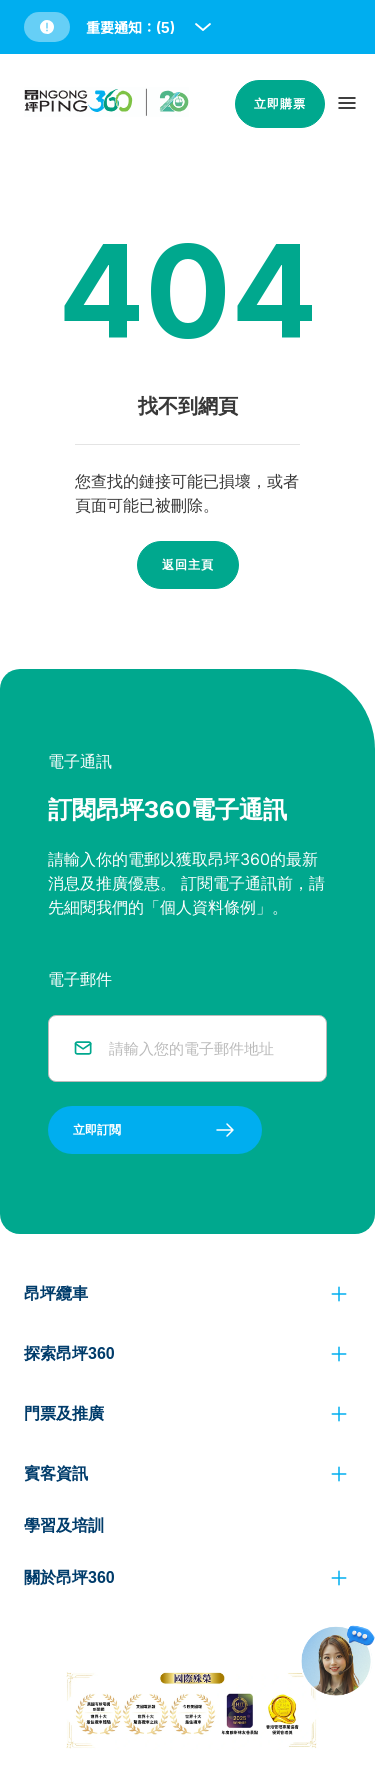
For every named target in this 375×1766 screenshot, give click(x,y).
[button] (119, 27)
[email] (205, 1048)
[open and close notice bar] (203, 27)
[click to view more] (339, 1294)
